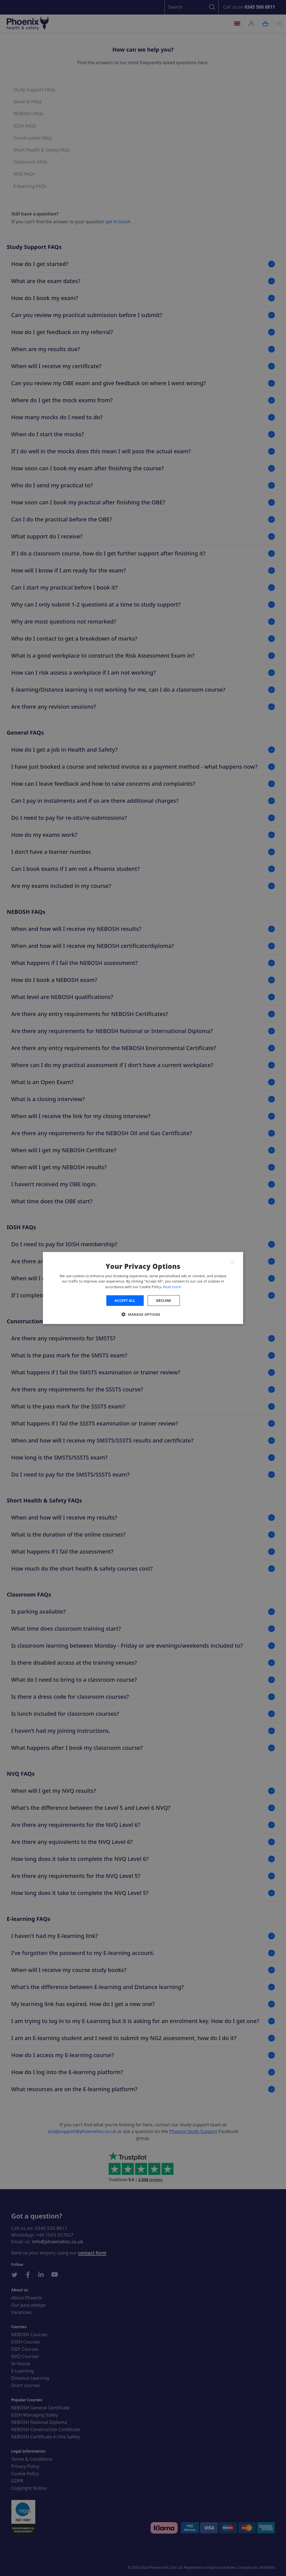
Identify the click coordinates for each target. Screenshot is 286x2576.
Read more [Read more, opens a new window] (172, 1287)
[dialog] (143, 1288)
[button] (143, 1314)
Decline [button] (163, 1300)
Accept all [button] (125, 1300)
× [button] (233, 1262)
